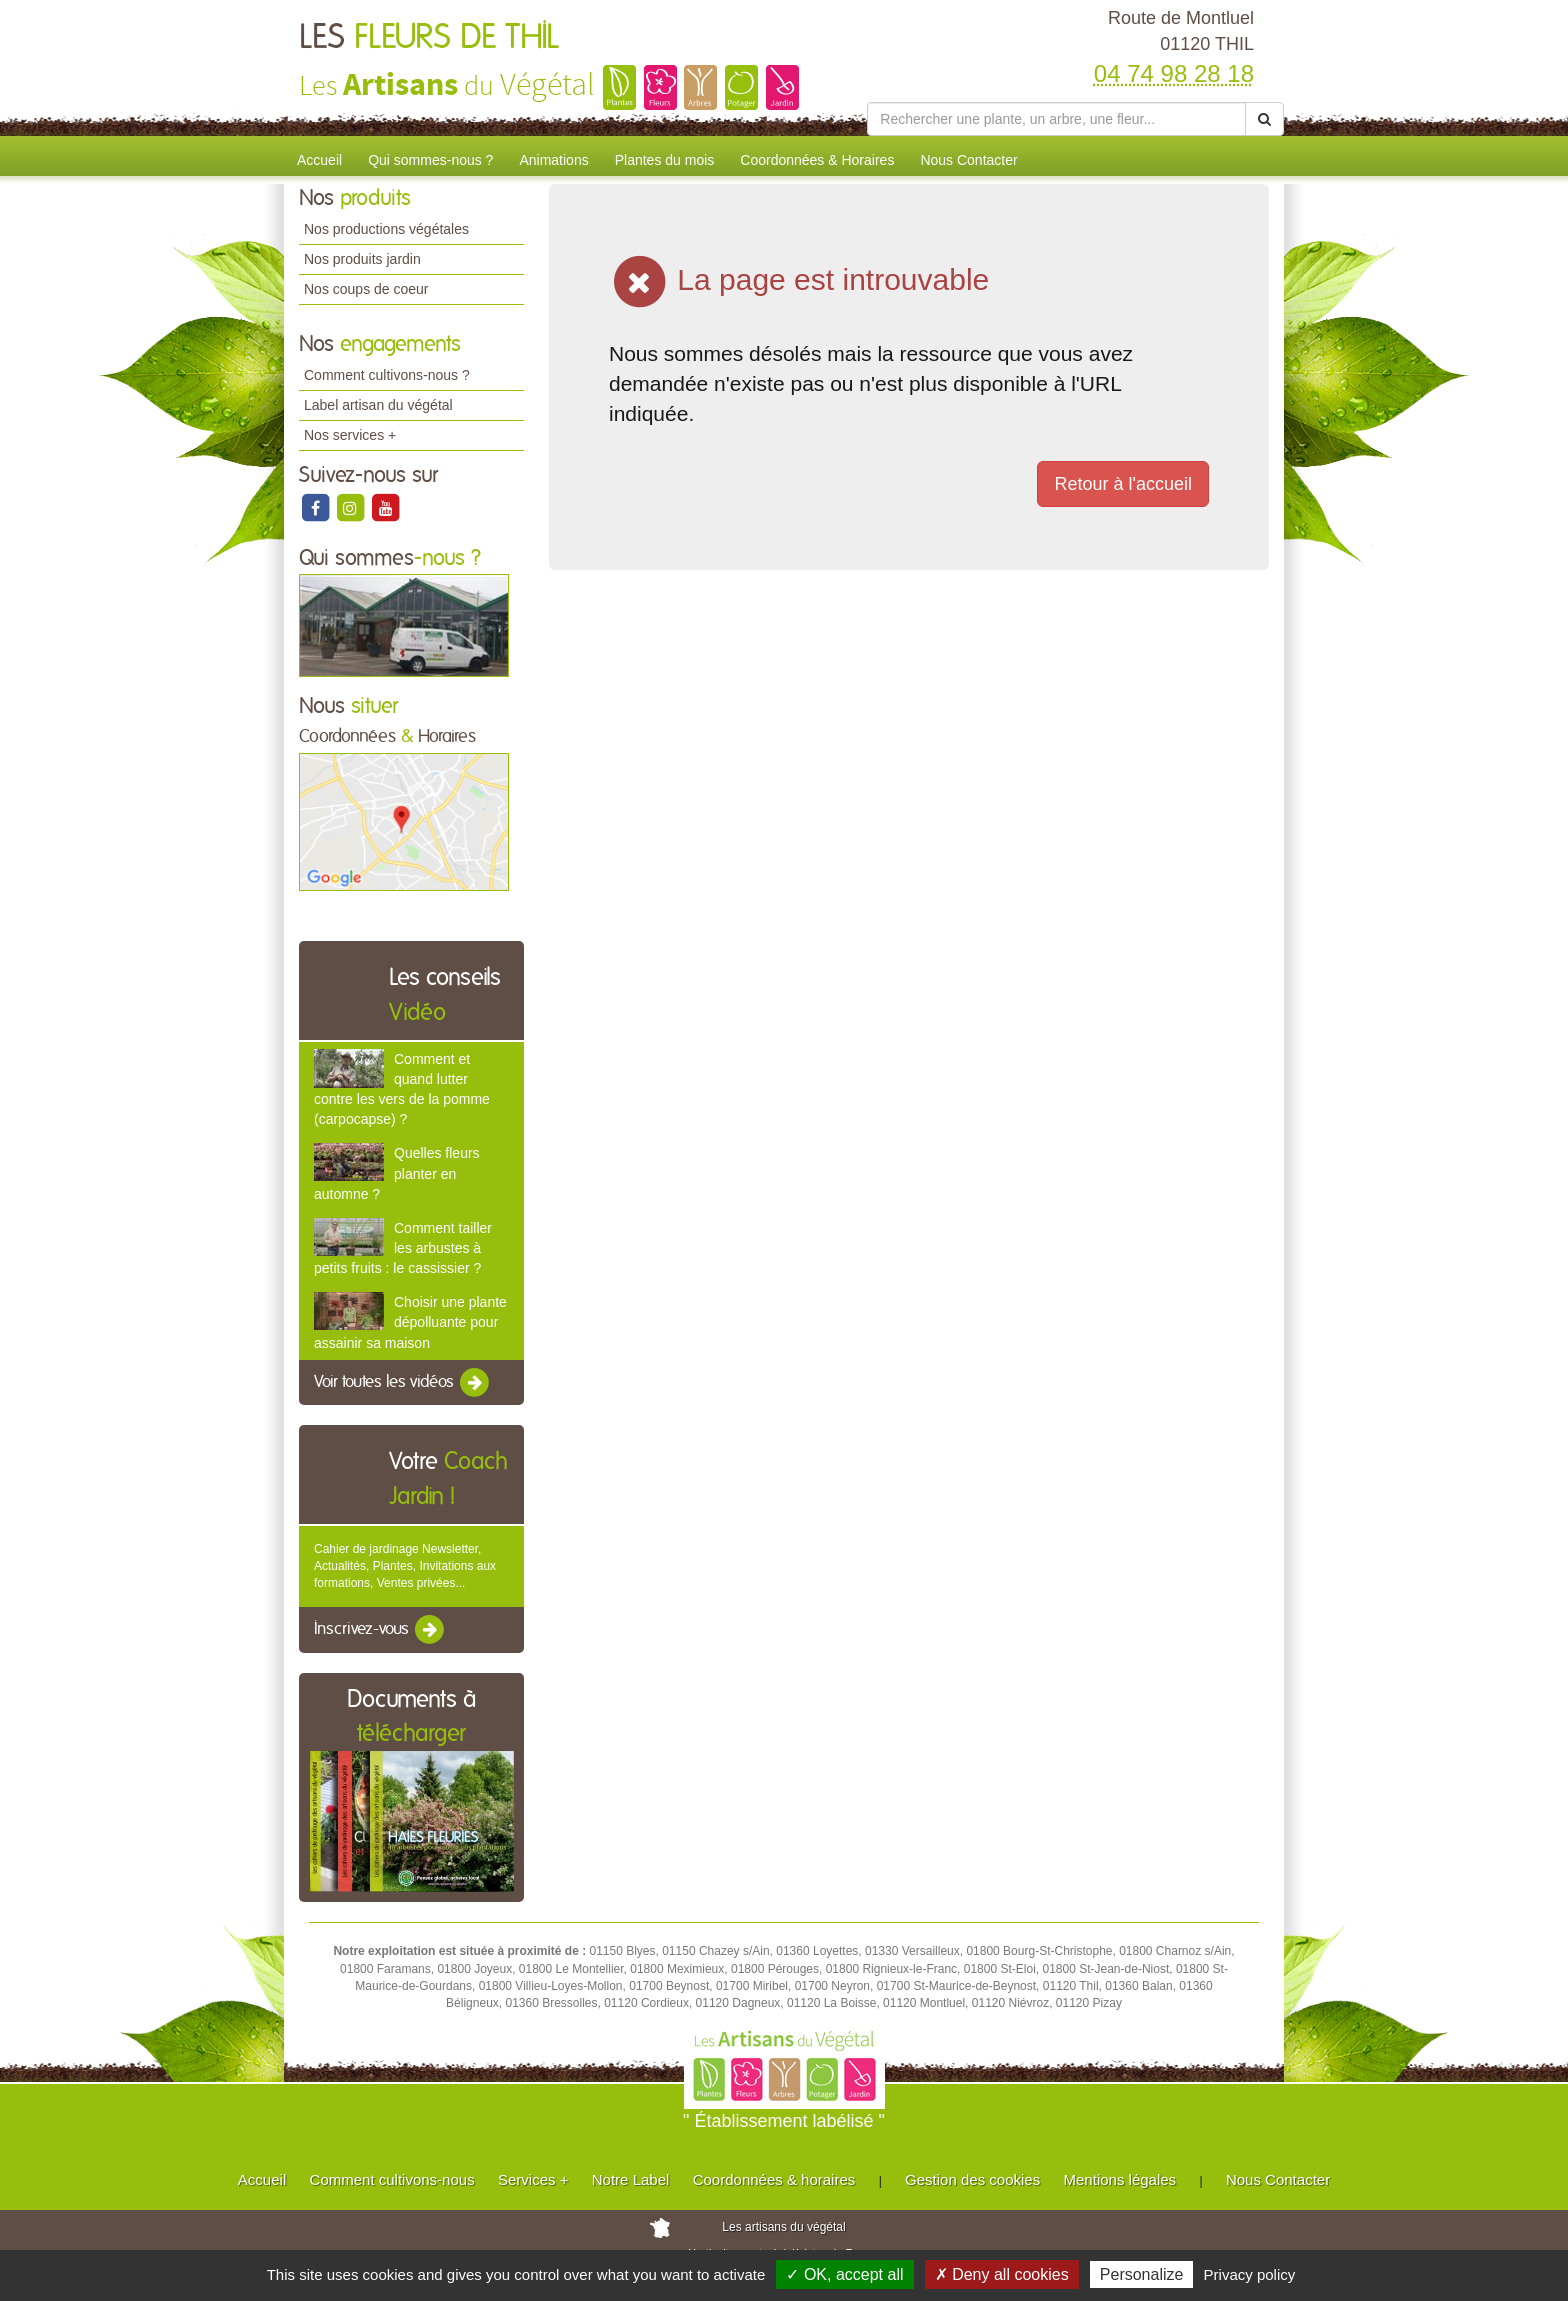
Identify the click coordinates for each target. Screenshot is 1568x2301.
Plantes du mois (665, 160)
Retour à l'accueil (1123, 484)
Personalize (1142, 2274)
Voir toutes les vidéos (403, 1383)
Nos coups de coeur (366, 289)
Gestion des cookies (972, 2179)
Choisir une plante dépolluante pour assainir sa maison (410, 1322)
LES (429, 38)
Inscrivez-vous (380, 1630)
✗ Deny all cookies (1002, 2274)
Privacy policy (1250, 2274)
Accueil (319, 160)
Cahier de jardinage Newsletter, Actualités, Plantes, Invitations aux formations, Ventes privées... (405, 1566)
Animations (553, 160)
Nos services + (350, 435)
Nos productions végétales (386, 229)
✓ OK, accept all (844, 2274)
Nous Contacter (968, 160)
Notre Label (631, 2179)
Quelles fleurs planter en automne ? (397, 1173)
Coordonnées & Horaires (817, 160)
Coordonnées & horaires (774, 2179)
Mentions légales (1120, 2179)
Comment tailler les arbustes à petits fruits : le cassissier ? (403, 1248)
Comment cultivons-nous (392, 2179)
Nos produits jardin (362, 259)
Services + (533, 2179)
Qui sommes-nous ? (430, 160)
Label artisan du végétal (378, 405)
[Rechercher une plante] (1056, 119)
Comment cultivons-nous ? (387, 375)
